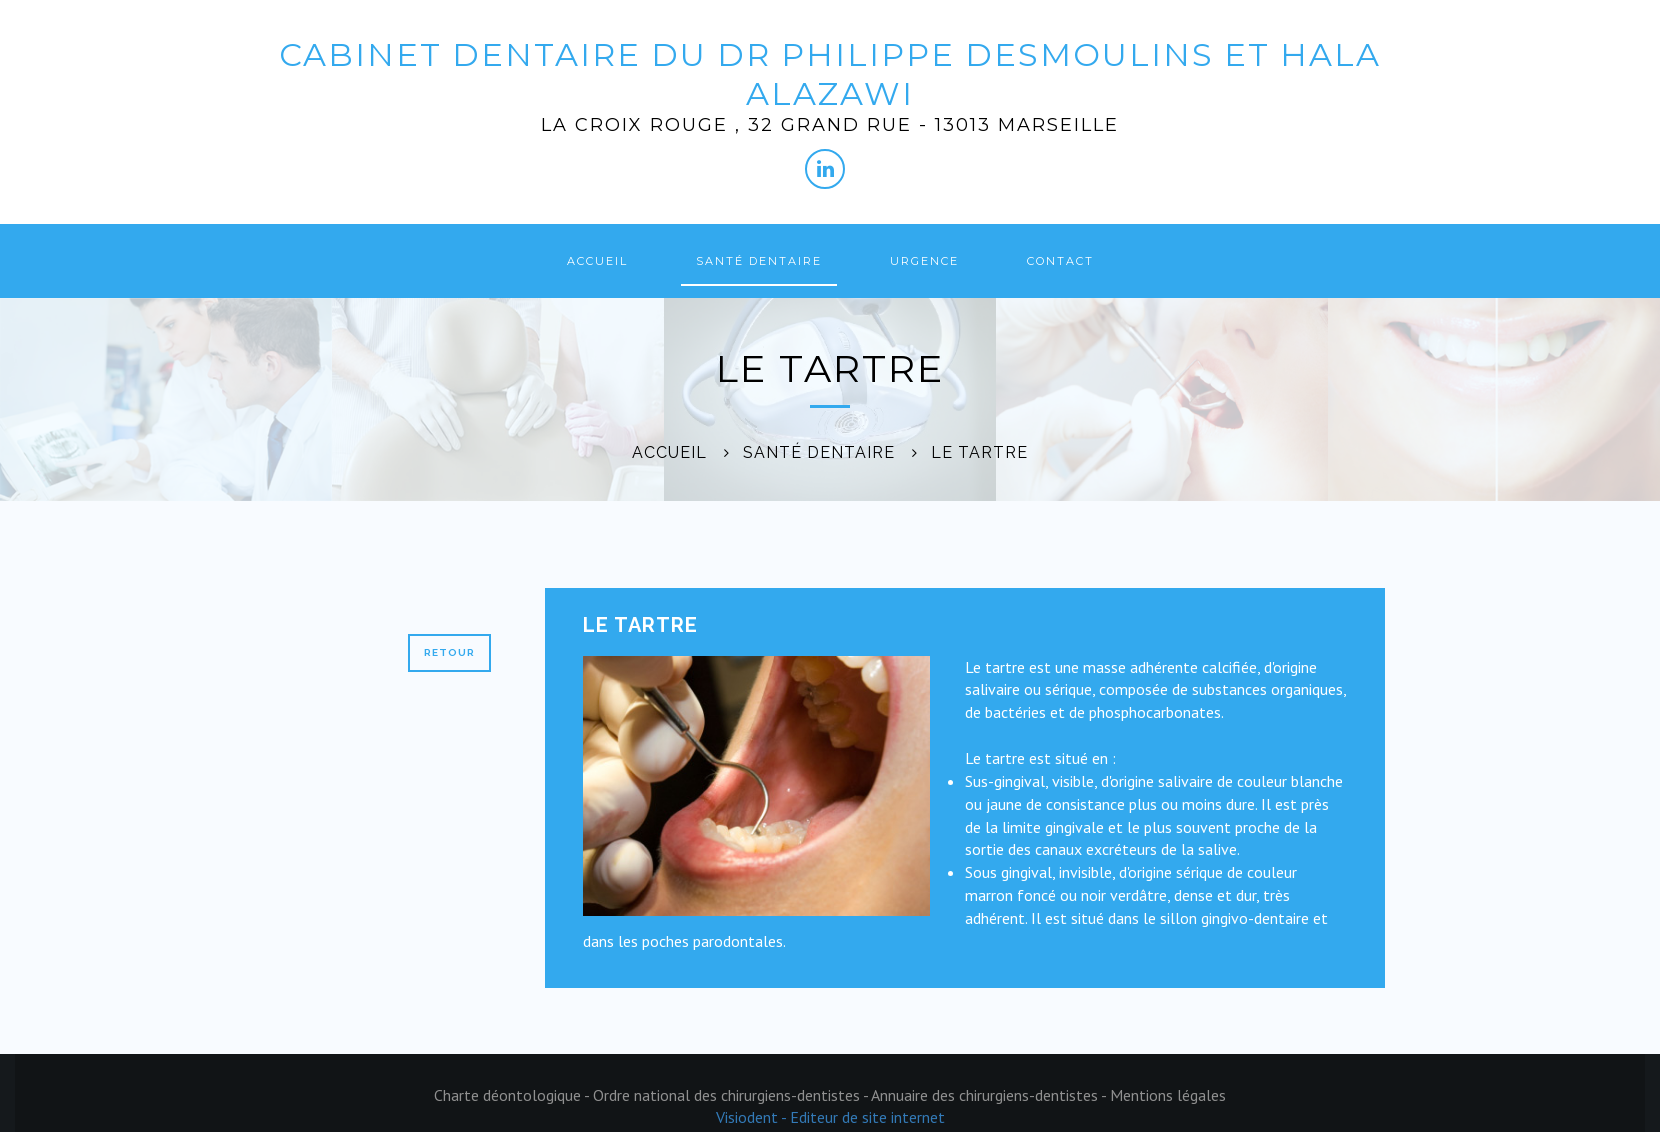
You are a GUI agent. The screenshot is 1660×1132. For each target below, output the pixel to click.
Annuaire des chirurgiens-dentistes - (990, 1095)
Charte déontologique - (513, 1095)
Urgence (924, 261)
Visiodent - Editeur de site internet (830, 1117)
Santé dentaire (759, 261)
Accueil (597, 261)
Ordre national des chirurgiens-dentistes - (732, 1095)
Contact (1060, 261)
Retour (449, 652)
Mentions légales (1168, 1095)
